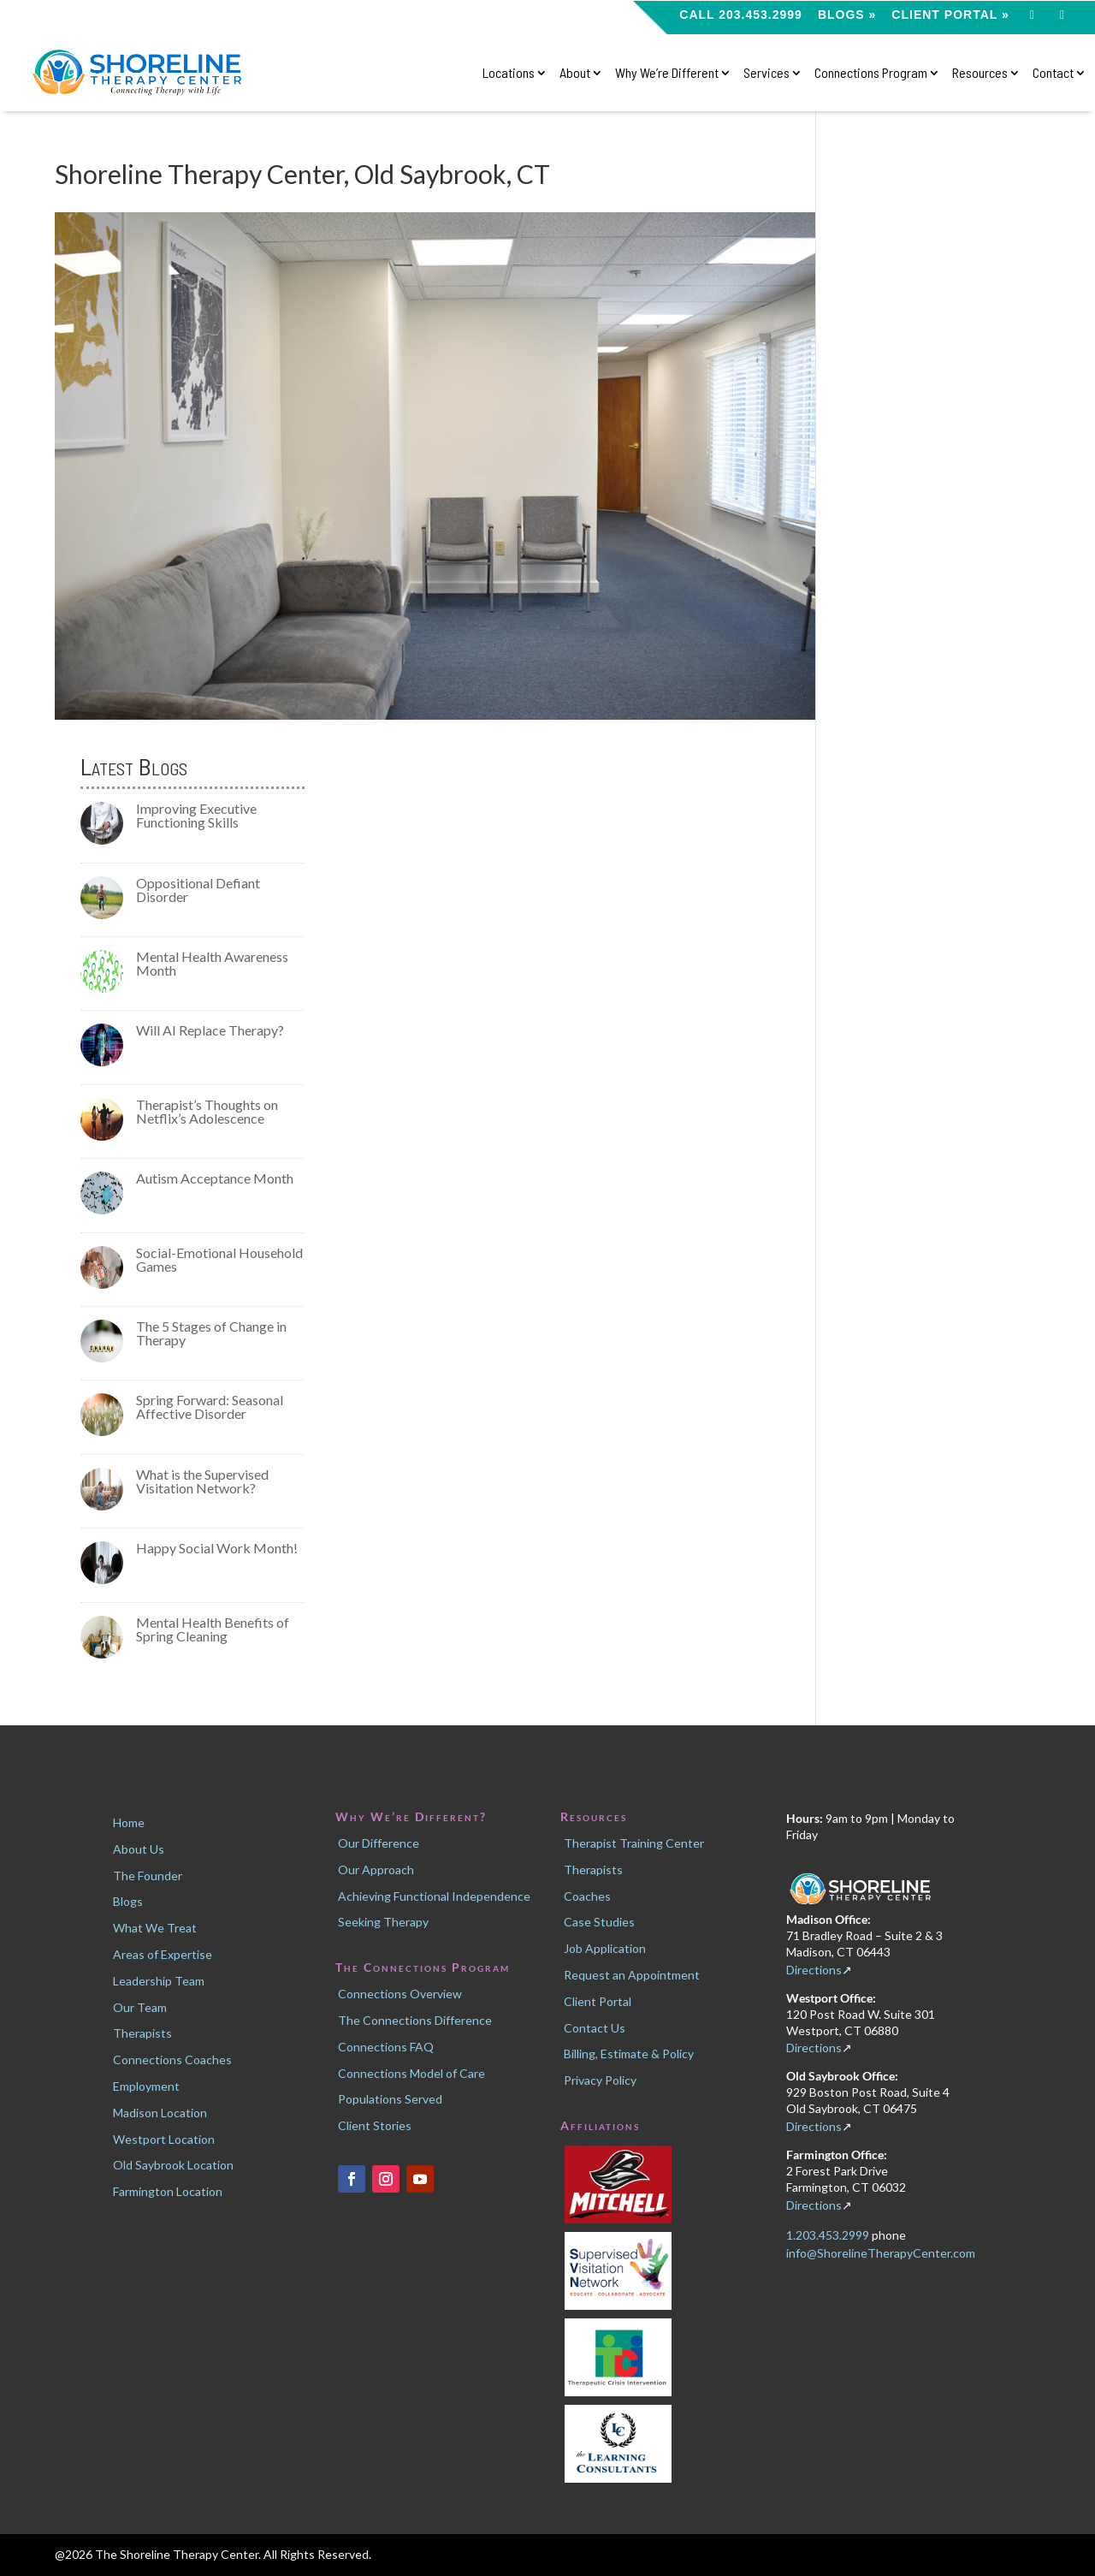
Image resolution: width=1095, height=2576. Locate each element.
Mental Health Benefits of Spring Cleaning (212, 1629)
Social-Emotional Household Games (219, 1259)
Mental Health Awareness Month (212, 963)
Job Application (605, 1948)
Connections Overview (400, 1993)
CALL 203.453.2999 (740, 15)
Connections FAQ (386, 2046)
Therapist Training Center (634, 1843)
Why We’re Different (667, 73)
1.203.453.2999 (829, 2235)
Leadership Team (158, 1981)
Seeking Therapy (383, 1921)
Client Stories (374, 2125)
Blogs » (847, 15)
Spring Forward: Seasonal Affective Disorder (209, 1407)
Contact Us (594, 2028)
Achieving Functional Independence (434, 1896)
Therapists (142, 2033)
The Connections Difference (415, 2020)
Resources (980, 73)
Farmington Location (167, 2191)
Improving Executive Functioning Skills (196, 815)
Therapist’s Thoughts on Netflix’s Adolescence (207, 1111)
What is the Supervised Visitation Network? (202, 1481)
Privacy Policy (600, 2080)
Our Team (140, 2007)
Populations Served (390, 2099)
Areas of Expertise (162, 1954)
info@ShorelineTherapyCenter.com (880, 2253)
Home (129, 1822)
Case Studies (599, 1921)
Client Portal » (950, 15)
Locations (508, 73)
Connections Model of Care (411, 2073)
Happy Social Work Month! (217, 1548)
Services (766, 73)
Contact (1053, 73)
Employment (146, 2086)
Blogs (128, 1901)
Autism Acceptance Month (214, 1178)
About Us (138, 1849)
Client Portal (597, 2001)
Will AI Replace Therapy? (210, 1030)
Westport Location (164, 2139)
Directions (814, 1969)
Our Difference (378, 1843)
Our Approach (376, 1869)
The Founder (147, 1875)
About (574, 73)
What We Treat (155, 1927)
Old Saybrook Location (173, 2165)
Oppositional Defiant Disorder (198, 890)
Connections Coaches (172, 2059)
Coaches (587, 1896)
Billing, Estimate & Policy (629, 2053)
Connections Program (870, 73)
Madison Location (160, 2112)
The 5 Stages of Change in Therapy (211, 1333)
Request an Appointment (632, 1975)
